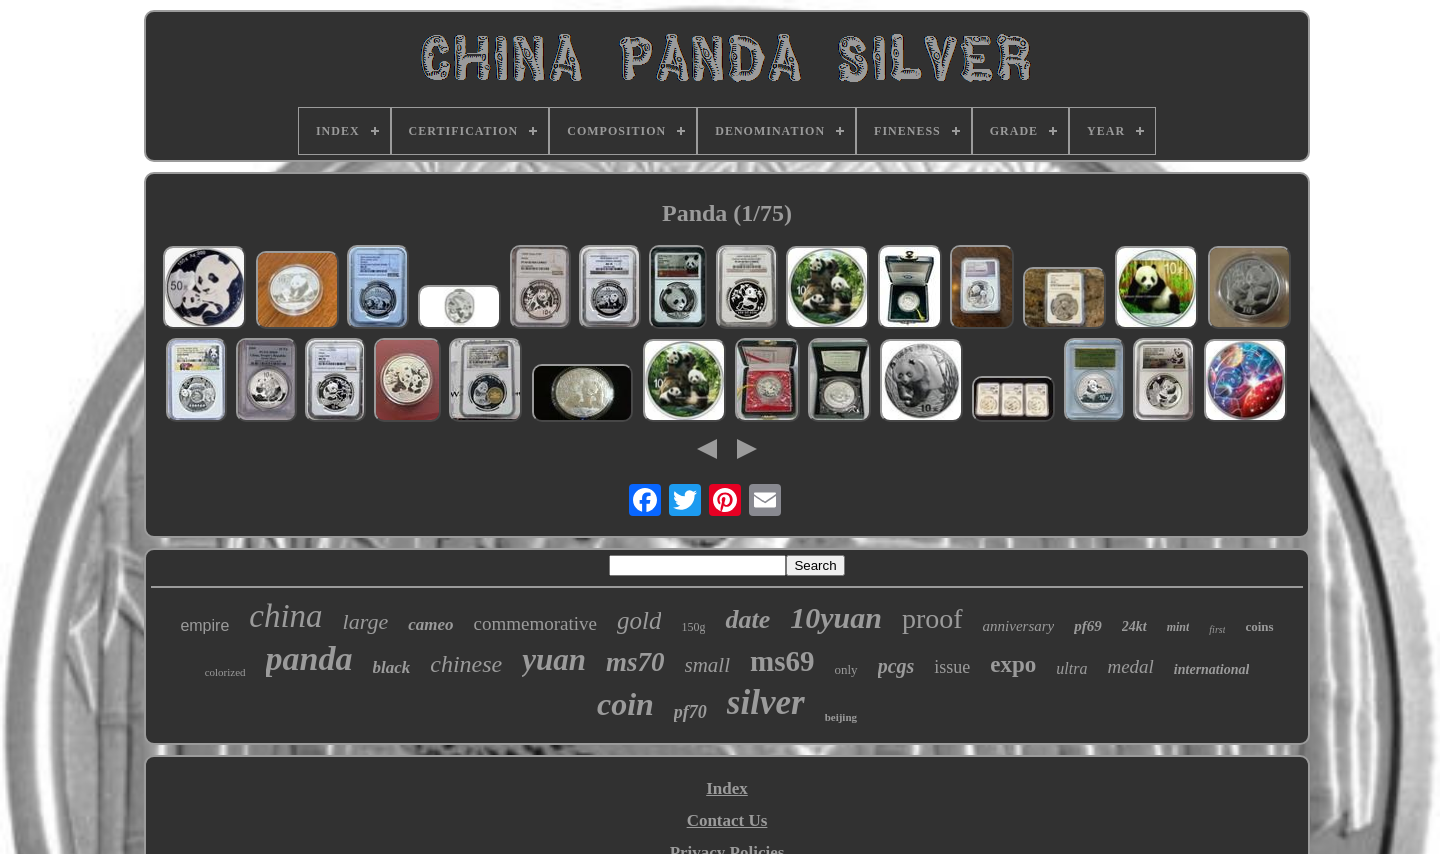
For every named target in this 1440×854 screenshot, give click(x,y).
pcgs (896, 666)
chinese (466, 664)
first (1217, 629)
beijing (841, 717)
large (366, 621)
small (708, 665)
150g (693, 627)
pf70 (690, 712)
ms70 (635, 662)
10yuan (836, 617)
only (846, 669)
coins (1259, 626)
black (392, 667)
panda (309, 658)
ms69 (782, 661)
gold (639, 620)
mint (1178, 627)
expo (1013, 664)
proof (932, 618)
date (747, 619)
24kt (1134, 626)
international (1211, 669)
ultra (1071, 668)
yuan (554, 659)
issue (952, 667)
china (285, 616)
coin (625, 704)
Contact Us (727, 820)
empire (204, 625)
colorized (225, 672)
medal (1130, 666)
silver (766, 702)
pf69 (1088, 626)
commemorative (535, 623)
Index (727, 788)
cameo (430, 624)
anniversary (1019, 626)
